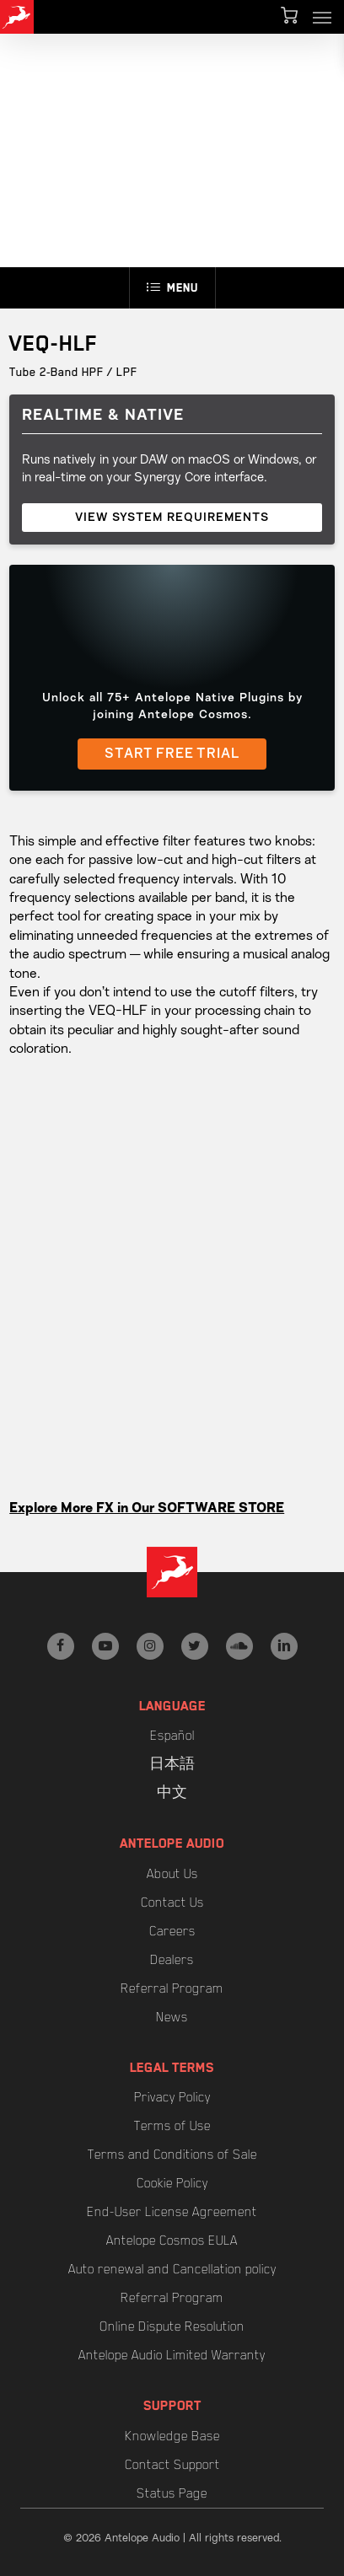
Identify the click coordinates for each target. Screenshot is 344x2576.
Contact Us (172, 1902)
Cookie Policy (172, 2183)
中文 (172, 1793)
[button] (322, 16)
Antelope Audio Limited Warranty (172, 2355)
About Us (172, 1873)
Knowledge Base (172, 2436)
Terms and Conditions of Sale (172, 2154)
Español (172, 1735)
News (172, 2017)
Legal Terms (172, 2067)
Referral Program (172, 1988)
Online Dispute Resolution (172, 2326)
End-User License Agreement (172, 2211)
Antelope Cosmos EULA (172, 2240)
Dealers (172, 1959)
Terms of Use (172, 2125)
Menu (172, 287)
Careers (172, 1931)
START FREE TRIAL (172, 754)
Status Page (172, 2493)
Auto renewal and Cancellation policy (172, 2269)
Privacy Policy (172, 2097)
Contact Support (172, 2464)
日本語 (172, 1764)
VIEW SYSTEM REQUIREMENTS (172, 517)
